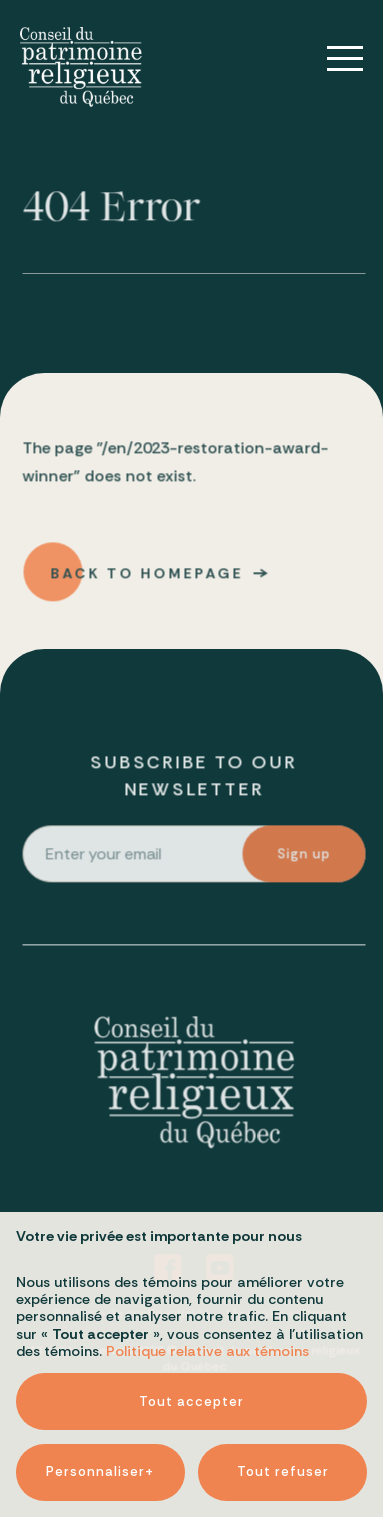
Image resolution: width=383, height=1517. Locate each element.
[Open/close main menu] (331, 59)
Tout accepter (191, 1353)
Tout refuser (283, 1424)
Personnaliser (100, 1425)
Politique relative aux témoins (207, 1304)
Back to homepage (147, 576)
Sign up (305, 856)
